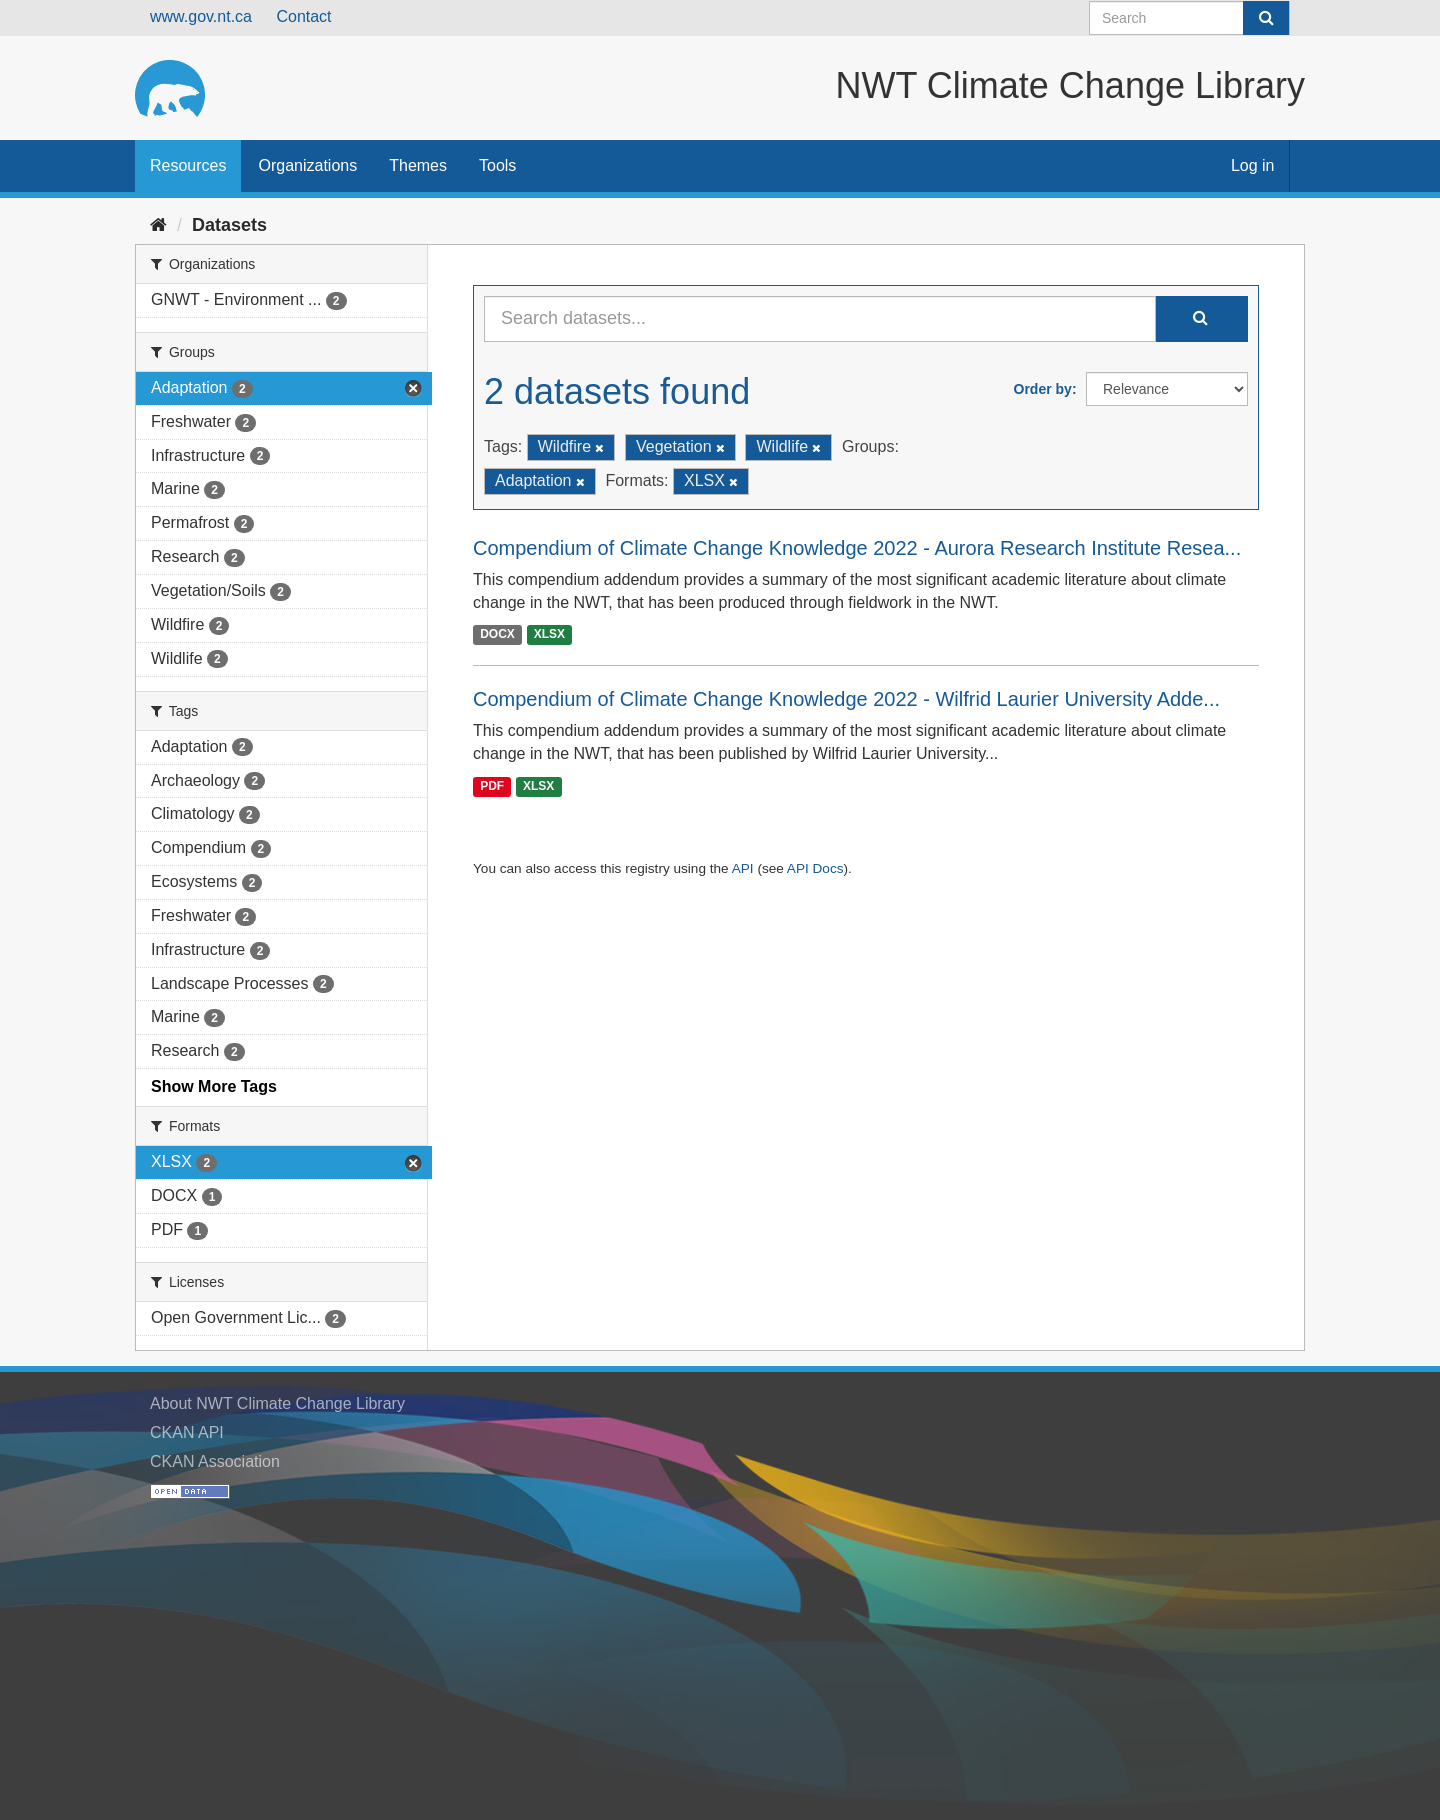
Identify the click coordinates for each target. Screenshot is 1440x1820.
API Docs (815, 868)
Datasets (229, 225)
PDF (492, 786)
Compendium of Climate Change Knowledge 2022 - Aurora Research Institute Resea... (857, 548)
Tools (497, 165)
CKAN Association (215, 1461)
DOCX (497, 634)
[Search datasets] (1189, 18)
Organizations (307, 165)
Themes (418, 165)
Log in (1253, 165)
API (743, 868)
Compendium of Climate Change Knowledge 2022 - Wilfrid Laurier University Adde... (846, 699)
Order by (1043, 389)
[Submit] (1266, 18)
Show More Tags (214, 1086)
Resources (188, 165)
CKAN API (187, 1432)
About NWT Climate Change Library (277, 1403)
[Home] (158, 225)
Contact (303, 16)
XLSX (549, 634)
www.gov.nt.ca (201, 16)
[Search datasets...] (820, 319)
